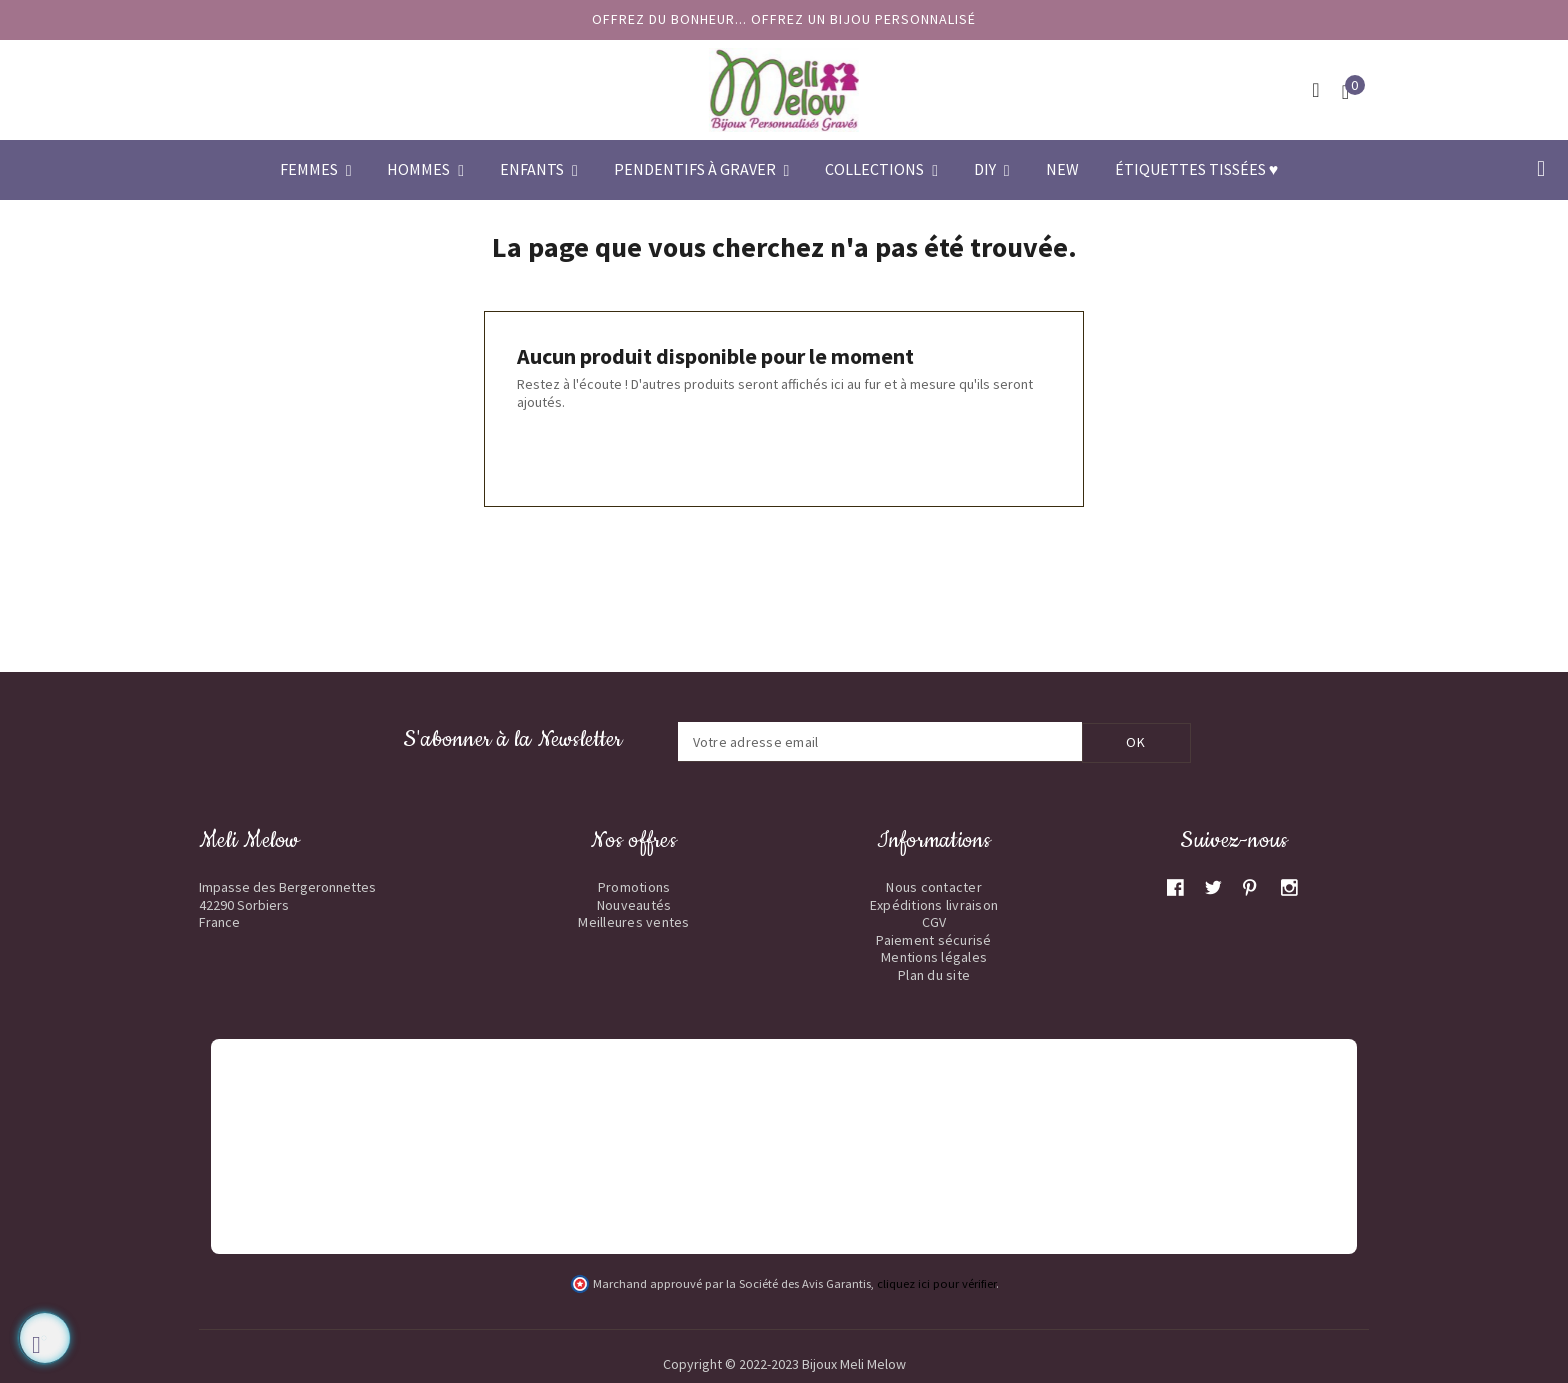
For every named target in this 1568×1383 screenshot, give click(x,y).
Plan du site (934, 974)
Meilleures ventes (633, 921)
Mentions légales (934, 956)
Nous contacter (934, 886)
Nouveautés (634, 904)
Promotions (634, 886)
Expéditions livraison (934, 904)
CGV (934, 921)
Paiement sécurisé (933, 939)
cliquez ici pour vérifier (936, 1282)
